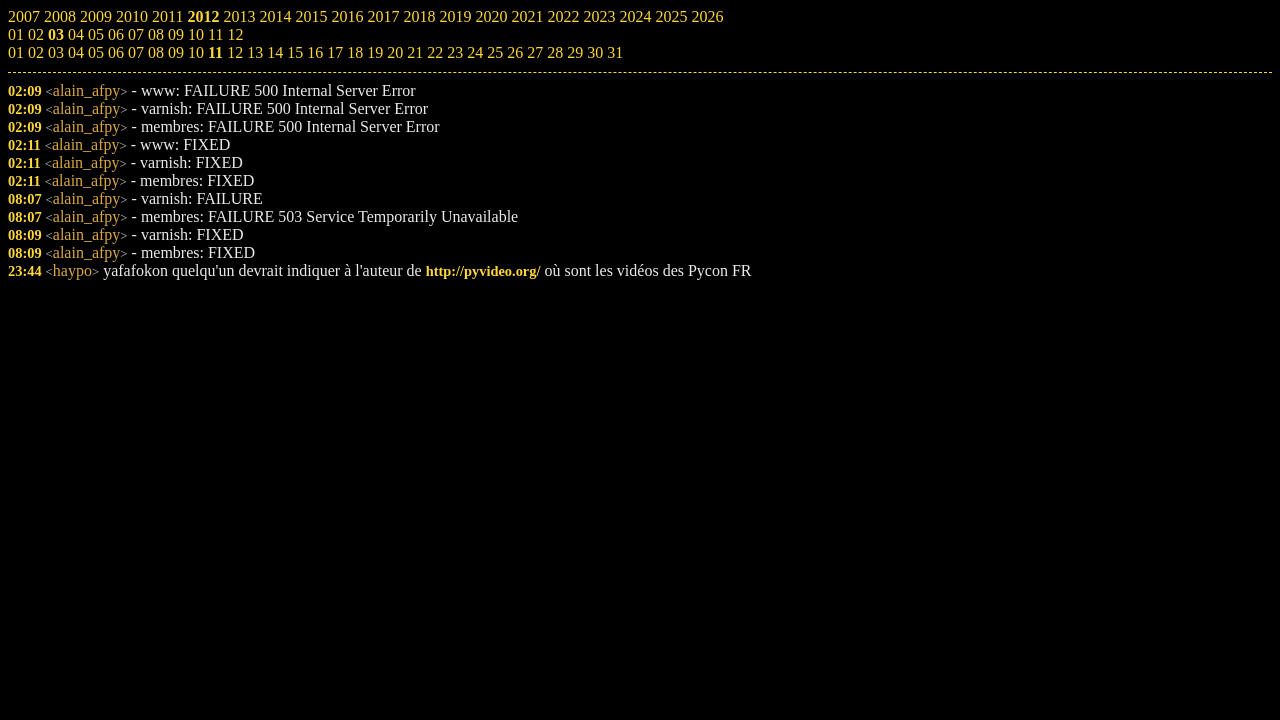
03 (56, 52)
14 (275, 52)
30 (595, 52)
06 (116, 52)
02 (36, 52)
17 (335, 52)
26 (515, 52)
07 (136, 52)
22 (435, 52)
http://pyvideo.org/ (483, 271)
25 (495, 52)
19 (375, 52)
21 (415, 52)
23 (455, 52)
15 (295, 52)
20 (395, 52)
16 (315, 52)
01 (16, 52)
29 (575, 52)
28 (555, 52)
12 (235, 52)
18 (355, 52)
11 (215, 52)
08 (156, 52)
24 (475, 52)
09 (176, 52)
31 (615, 52)
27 (535, 52)
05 (96, 52)
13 (255, 52)
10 (196, 52)
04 (76, 52)
